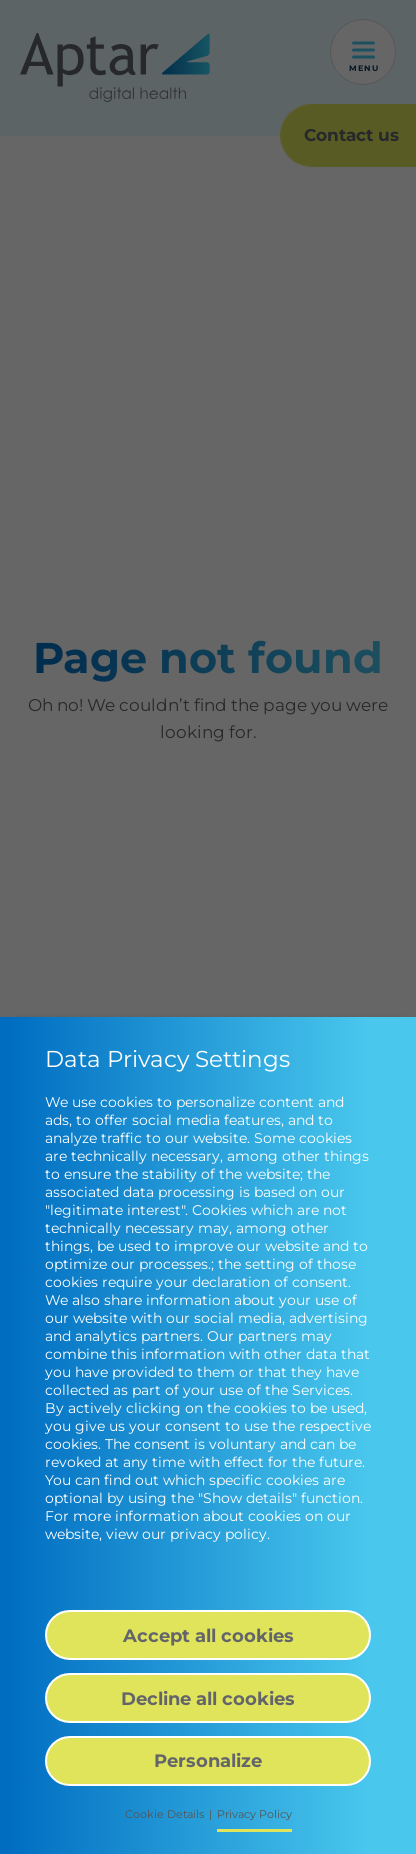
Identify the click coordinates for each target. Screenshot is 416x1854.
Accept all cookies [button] (208, 1635)
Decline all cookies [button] (208, 1698)
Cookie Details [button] (164, 1814)
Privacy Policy (254, 1814)
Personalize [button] (208, 1760)
